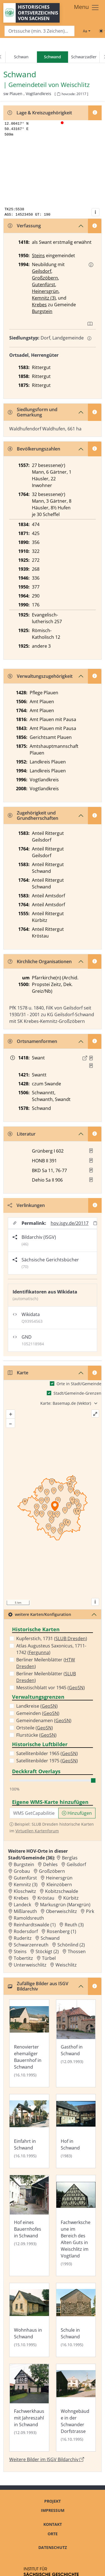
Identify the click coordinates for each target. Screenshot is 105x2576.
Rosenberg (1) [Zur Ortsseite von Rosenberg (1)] (61, 1931)
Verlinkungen (26, 1205)
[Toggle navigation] (87, 7)
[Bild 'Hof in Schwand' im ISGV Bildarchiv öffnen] (76, 2131)
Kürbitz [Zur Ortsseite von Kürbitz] (71, 1898)
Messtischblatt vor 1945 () (50, 1688)
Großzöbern (45, 278)
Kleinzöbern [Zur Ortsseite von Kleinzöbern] (59, 1884)
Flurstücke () (36, 1735)
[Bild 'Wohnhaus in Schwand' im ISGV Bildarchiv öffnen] (29, 2320)
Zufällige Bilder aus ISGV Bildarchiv (38, 1986)
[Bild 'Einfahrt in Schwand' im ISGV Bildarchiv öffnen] (29, 2131)
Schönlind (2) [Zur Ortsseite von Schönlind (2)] (71, 1945)
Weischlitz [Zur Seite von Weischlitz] (75, 84)
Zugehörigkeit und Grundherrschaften (33, 815)
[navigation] (52, 57)
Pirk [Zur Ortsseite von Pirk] (90, 1911)
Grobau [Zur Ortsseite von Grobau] (22, 1871)
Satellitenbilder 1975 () (47, 1761)
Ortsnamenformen (32, 1041)
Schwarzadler (84, 56)
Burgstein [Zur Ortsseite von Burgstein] (24, 1864)
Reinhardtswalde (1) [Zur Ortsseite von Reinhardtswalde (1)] (35, 1925)
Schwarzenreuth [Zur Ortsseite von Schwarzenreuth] (31, 1945)
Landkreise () (37, 1706)
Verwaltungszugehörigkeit (40, 676)
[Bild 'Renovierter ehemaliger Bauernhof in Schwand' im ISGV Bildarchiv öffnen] (29, 2043)
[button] (91, 265)
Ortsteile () (34, 1728)
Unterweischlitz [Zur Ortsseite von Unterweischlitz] (30, 1965)
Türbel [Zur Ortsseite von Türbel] (49, 1958)
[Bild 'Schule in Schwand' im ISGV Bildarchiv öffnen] (76, 2320)
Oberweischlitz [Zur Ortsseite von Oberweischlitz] (61, 1911)
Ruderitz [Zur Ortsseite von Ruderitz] (23, 1938)
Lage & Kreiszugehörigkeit (40, 113)
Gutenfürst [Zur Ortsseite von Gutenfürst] (25, 1878)
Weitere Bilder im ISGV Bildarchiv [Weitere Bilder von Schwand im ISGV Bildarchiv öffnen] (46, 2459)
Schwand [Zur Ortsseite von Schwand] (50, 1938)
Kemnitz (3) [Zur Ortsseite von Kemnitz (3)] (26, 1884)
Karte (18, 1373)
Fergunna (39, 1652)
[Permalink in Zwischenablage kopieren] (95, 1223)
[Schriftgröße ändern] (86, 31)
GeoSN (76, 1688)
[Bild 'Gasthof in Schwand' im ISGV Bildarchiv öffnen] (76, 2043)
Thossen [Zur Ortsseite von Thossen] (77, 1951)
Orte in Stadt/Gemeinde (79, 1383)
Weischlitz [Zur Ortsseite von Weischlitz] (66, 1965)
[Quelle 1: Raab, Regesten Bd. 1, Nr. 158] (91, 1058)
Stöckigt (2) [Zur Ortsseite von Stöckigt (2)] (47, 1951)
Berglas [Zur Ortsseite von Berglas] (70, 1858)
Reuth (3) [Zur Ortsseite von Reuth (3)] (74, 1925)
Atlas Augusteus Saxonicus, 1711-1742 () (51, 1649)
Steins (38, 255)
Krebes (39, 305)
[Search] (39, 31)
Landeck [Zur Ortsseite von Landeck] (22, 1905)
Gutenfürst (43, 284)
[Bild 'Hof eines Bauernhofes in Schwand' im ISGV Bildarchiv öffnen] (29, 2225)
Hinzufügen (77, 1813)
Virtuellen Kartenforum (37, 1830)
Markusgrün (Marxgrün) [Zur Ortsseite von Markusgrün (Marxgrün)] (65, 1905)
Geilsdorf (41, 271)
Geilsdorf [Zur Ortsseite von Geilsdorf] (76, 1864)
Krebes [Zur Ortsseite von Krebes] (21, 1898)
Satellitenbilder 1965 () (47, 1753)
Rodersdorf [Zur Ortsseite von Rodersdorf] (26, 1931)
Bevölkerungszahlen (34, 449)
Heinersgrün (45, 291)
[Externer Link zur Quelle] (84, 1058)
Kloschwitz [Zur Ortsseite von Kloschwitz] (25, 1891)
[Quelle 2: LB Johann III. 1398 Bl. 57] (91, 1065)
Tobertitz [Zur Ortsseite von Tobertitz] (23, 1958)
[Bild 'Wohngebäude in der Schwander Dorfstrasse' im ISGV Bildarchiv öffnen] (76, 2408)
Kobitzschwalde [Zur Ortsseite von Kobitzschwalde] (61, 1891)
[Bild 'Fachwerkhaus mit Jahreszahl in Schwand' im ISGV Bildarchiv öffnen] (29, 2408)
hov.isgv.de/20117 (69, 1223)
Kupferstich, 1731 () (51, 1638)
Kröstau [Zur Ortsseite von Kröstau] (46, 1898)
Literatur (22, 1134)
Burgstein (42, 311)
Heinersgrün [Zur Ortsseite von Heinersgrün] (59, 1878)
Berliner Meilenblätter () (45, 1663)
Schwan (21, 56)
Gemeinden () (37, 1713)
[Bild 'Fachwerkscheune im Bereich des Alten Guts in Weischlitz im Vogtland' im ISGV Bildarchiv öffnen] (76, 2225)
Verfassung (24, 226)
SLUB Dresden (70, 1638)
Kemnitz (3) (44, 298)
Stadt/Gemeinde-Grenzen (77, 1393)
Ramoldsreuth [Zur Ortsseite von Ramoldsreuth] (29, 1918)
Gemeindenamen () (43, 1720)
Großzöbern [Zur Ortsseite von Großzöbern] (52, 1871)
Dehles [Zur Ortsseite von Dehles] (50, 1864)
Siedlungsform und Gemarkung (32, 412)
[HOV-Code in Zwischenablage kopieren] (58, 94)
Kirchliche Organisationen (40, 961)
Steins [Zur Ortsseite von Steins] (20, 1951)
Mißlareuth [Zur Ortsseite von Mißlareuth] (25, 1911)
